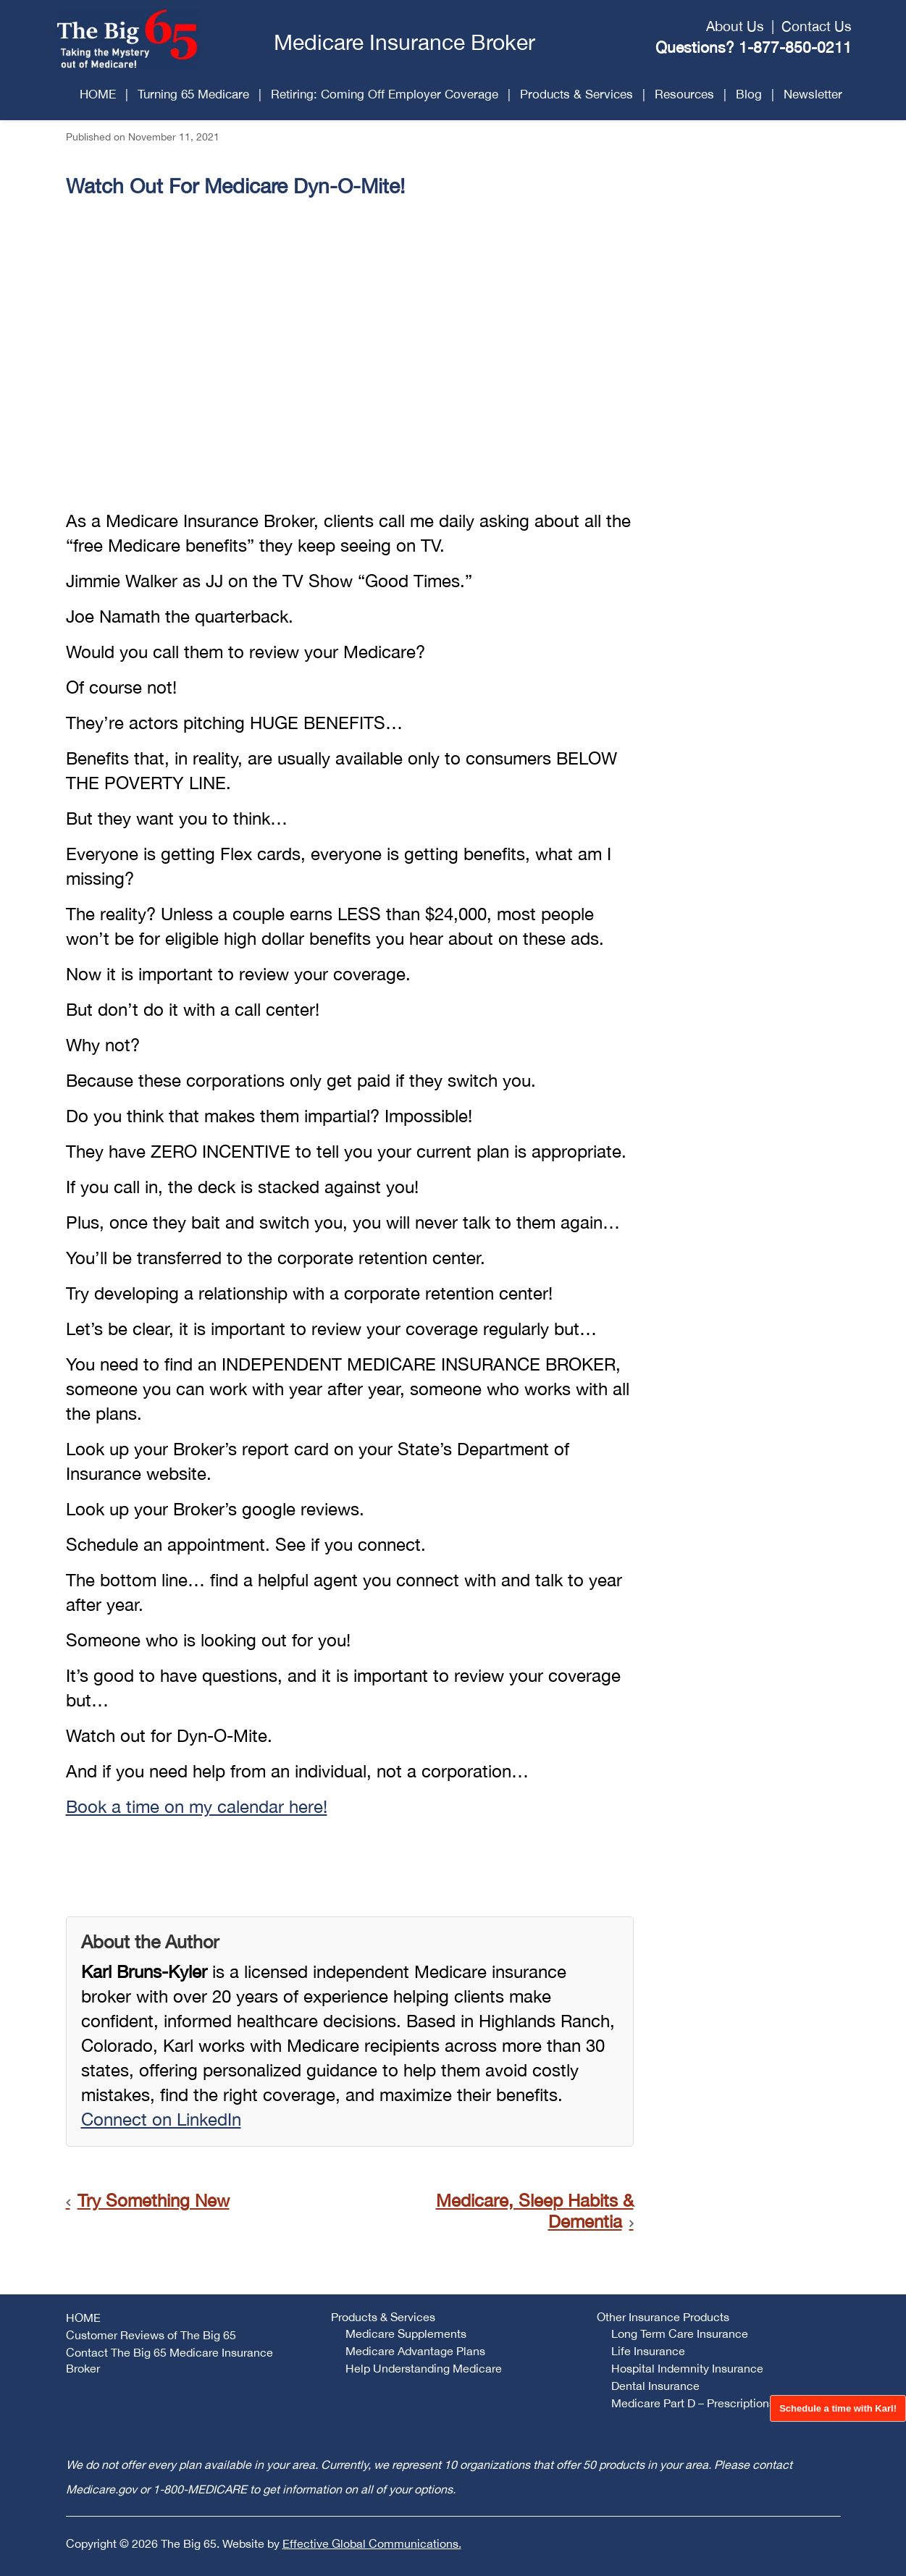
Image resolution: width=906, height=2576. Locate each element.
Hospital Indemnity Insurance (687, 2368)
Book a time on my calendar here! (196, 1806)
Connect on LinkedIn (161, 2119)
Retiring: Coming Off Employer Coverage (384, 94)
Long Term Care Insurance (679, 2333)
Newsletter (813, 94)
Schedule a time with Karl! (838, 2408)
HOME (98, 94)
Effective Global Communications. (371, 2543)
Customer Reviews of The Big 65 (151, 2334)
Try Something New (153, 2200)
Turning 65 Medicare (193, 94)
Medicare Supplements (405, 2333)
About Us (735, 26)
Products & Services (576, 94)
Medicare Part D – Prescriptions (693, 2402)
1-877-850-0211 (795, 47)
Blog (749, 94)
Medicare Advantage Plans (415, 2350)
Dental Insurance (655, 2385)
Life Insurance (648, 2350)
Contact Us (816, 26)
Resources (684, 94)
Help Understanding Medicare (423, 2368)
